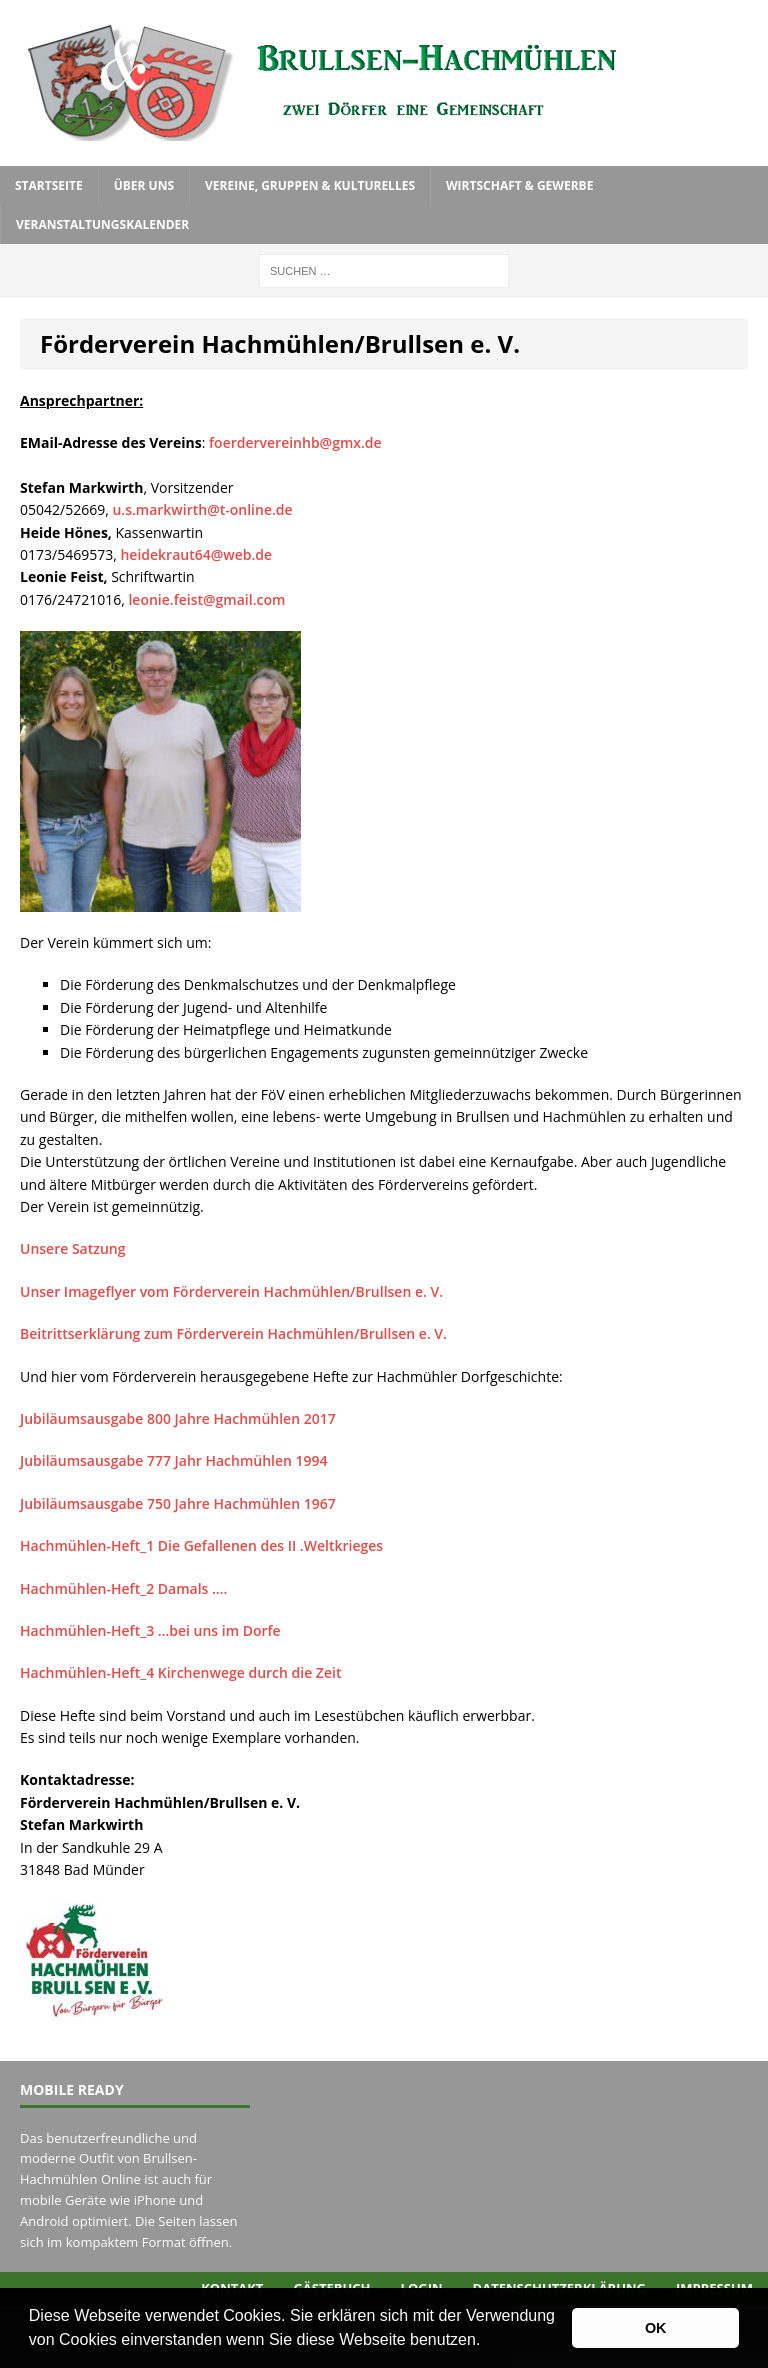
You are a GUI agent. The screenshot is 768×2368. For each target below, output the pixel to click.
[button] (488, 2342)
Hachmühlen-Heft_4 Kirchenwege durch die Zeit (180, 1672)
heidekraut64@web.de (196, 554)
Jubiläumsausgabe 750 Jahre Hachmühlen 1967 (178, 1503)
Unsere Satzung (73, 1248)
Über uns (144, 185)
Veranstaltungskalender (102, 224)
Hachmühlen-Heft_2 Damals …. (123, 1588)
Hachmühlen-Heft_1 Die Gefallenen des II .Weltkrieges (201, 1545)
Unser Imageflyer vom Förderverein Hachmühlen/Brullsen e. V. (231, 1291)
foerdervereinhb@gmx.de (295, 442)
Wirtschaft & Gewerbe (519, 185)
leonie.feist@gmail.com (206, 599)
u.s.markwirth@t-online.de (202, 509)
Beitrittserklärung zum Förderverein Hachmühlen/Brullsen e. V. (233, 1333)
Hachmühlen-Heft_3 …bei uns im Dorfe (150, 1630)
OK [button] (656, 2328)
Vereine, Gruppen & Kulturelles (310, 185)
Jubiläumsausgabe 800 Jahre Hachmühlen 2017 (178, 1418)
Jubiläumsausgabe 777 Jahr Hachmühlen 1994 (174, 1460)
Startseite (49, 185)
